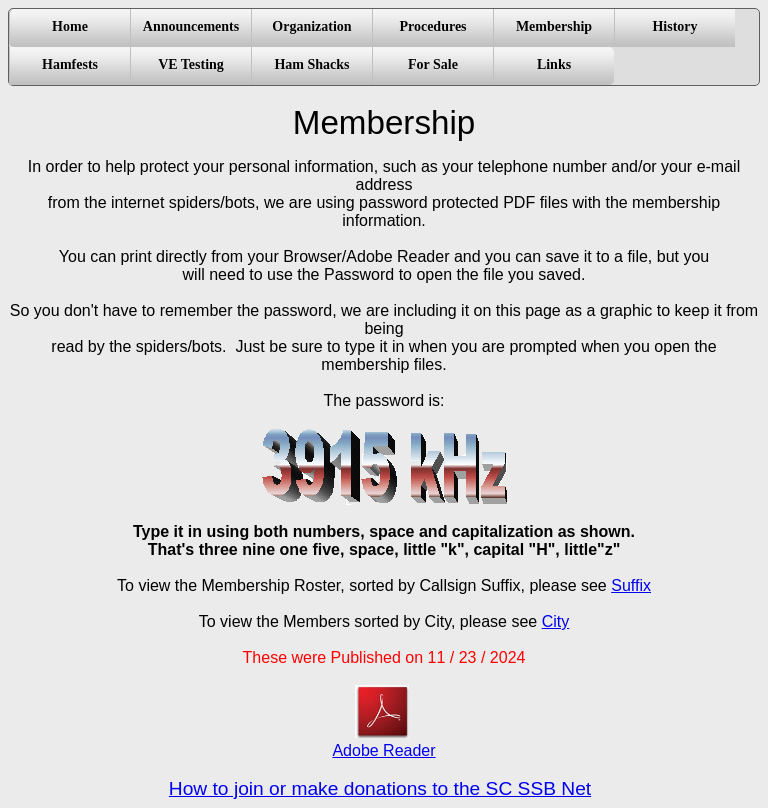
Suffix (631, 585)
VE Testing (191, 64)
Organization (311, 26)
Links (554, 64)
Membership (554, 26)
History (674, 26)
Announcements (191, 26)
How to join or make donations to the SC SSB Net (380, 788)
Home (70, 26)
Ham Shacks (311, 64)
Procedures (432, 26)
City (556, 621)
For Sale (433, 64)
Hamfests (70, 64)
